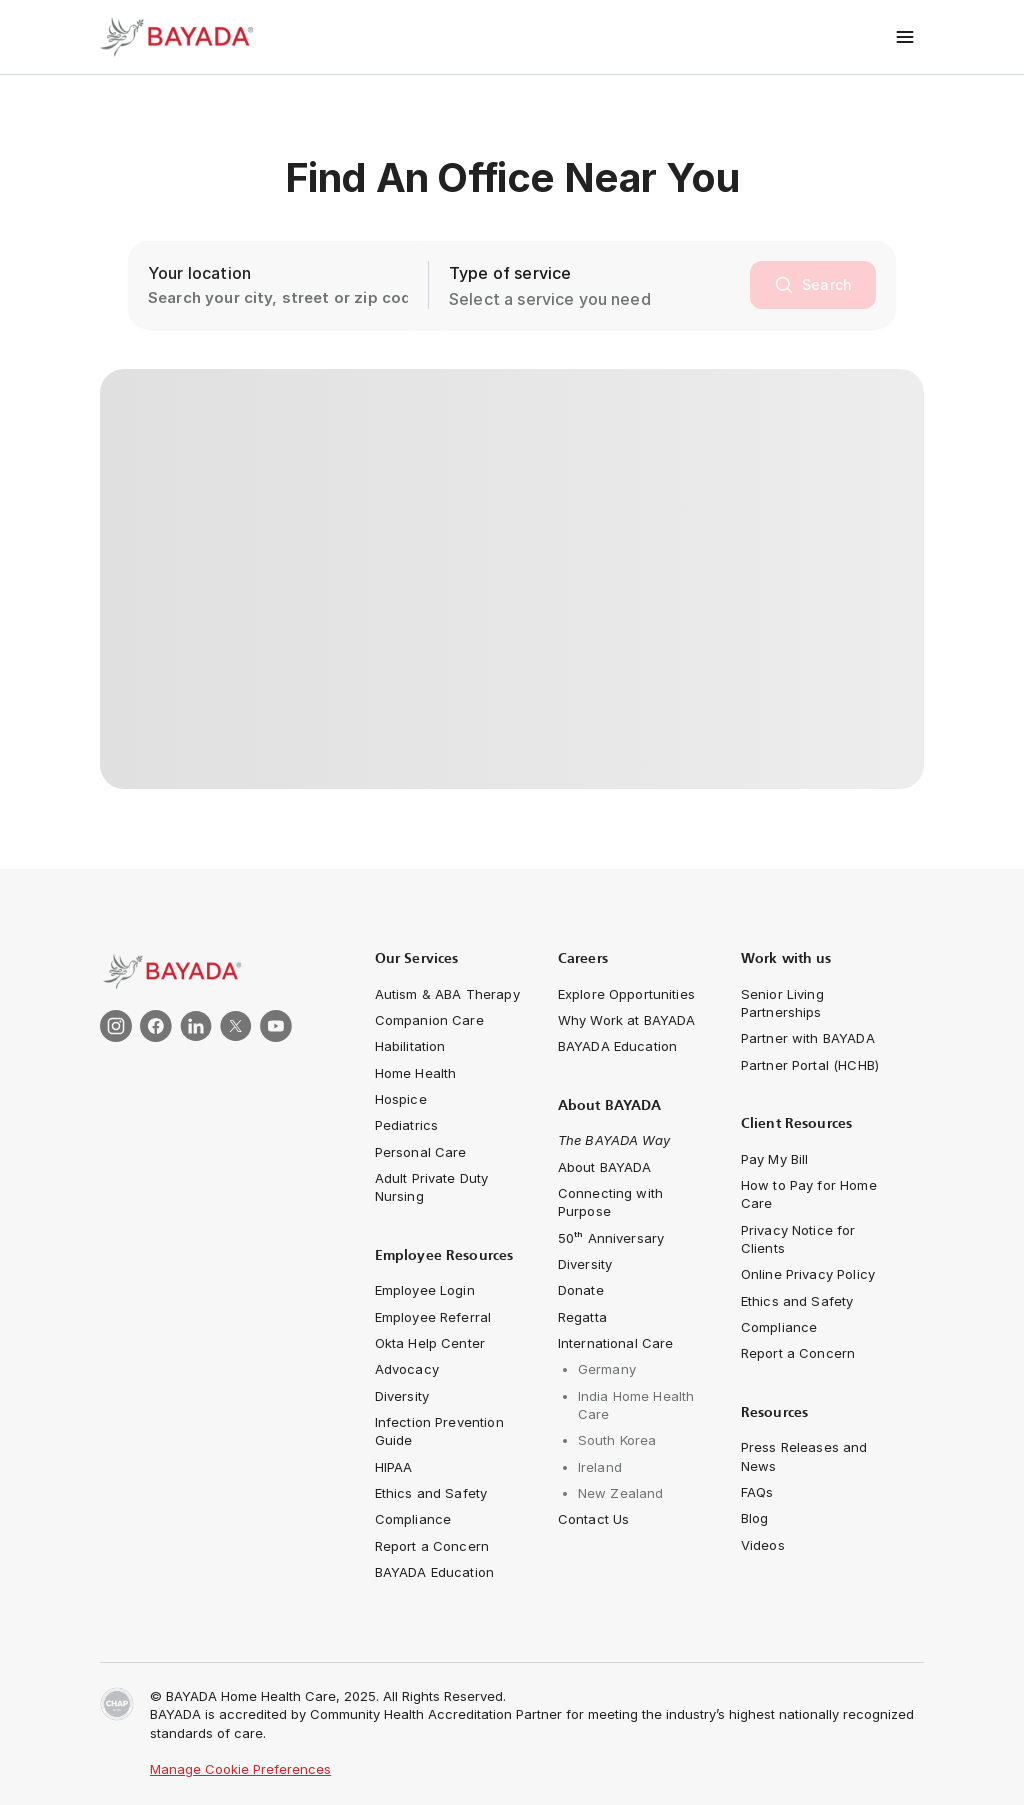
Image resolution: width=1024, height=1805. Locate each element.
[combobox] (595, 299)
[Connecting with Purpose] (633, 1202)
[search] (813, 285)
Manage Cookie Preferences (240, 1769)
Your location (199, 273)
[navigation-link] (447, 994)
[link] (214, 971)
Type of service (510, 273)
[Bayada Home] (180, 37)
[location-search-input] (278, 285)
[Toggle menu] (905, 37)
